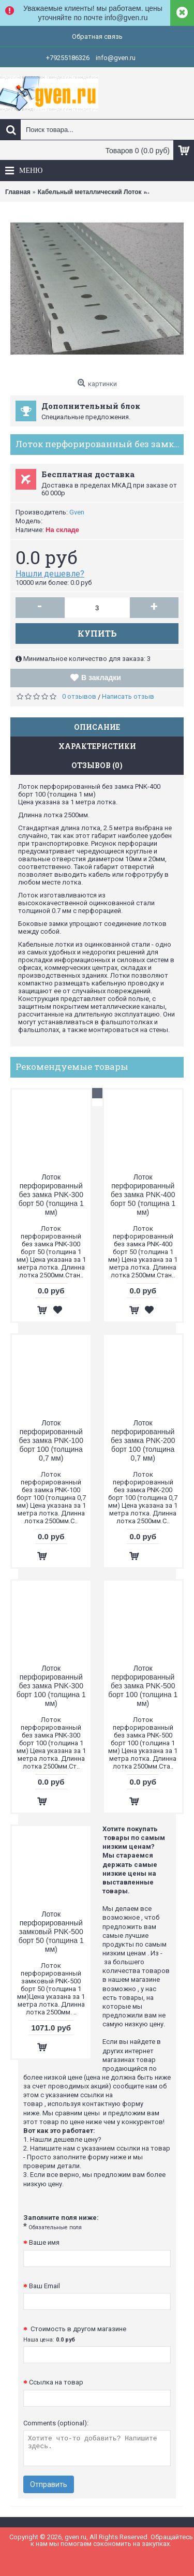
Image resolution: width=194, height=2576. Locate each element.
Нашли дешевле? (50, 574)
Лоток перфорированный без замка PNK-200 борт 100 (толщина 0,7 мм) (143, 1440)
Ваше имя (44, 2242)
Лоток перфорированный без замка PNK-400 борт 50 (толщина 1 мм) (142, 1194)
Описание (97, 727)
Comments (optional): (55, 2423)
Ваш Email (44, 2286)
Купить (97, 633)
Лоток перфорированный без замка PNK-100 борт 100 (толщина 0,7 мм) (51, 1440)
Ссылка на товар (56, 2382)
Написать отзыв (128, 696)
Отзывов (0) (97, 765)
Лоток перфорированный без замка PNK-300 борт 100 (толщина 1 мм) (51, 1685)
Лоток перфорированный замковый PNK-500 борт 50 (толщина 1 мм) (51, 1931)
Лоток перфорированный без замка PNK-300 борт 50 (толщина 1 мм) (51, 1194)
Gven (76, 512)
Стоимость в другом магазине (74, 2334)
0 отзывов (79, 696)
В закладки (101, 677)
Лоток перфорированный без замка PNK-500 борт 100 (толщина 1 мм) (142, 1685)
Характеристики (97, 746)
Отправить (48, 2484)
